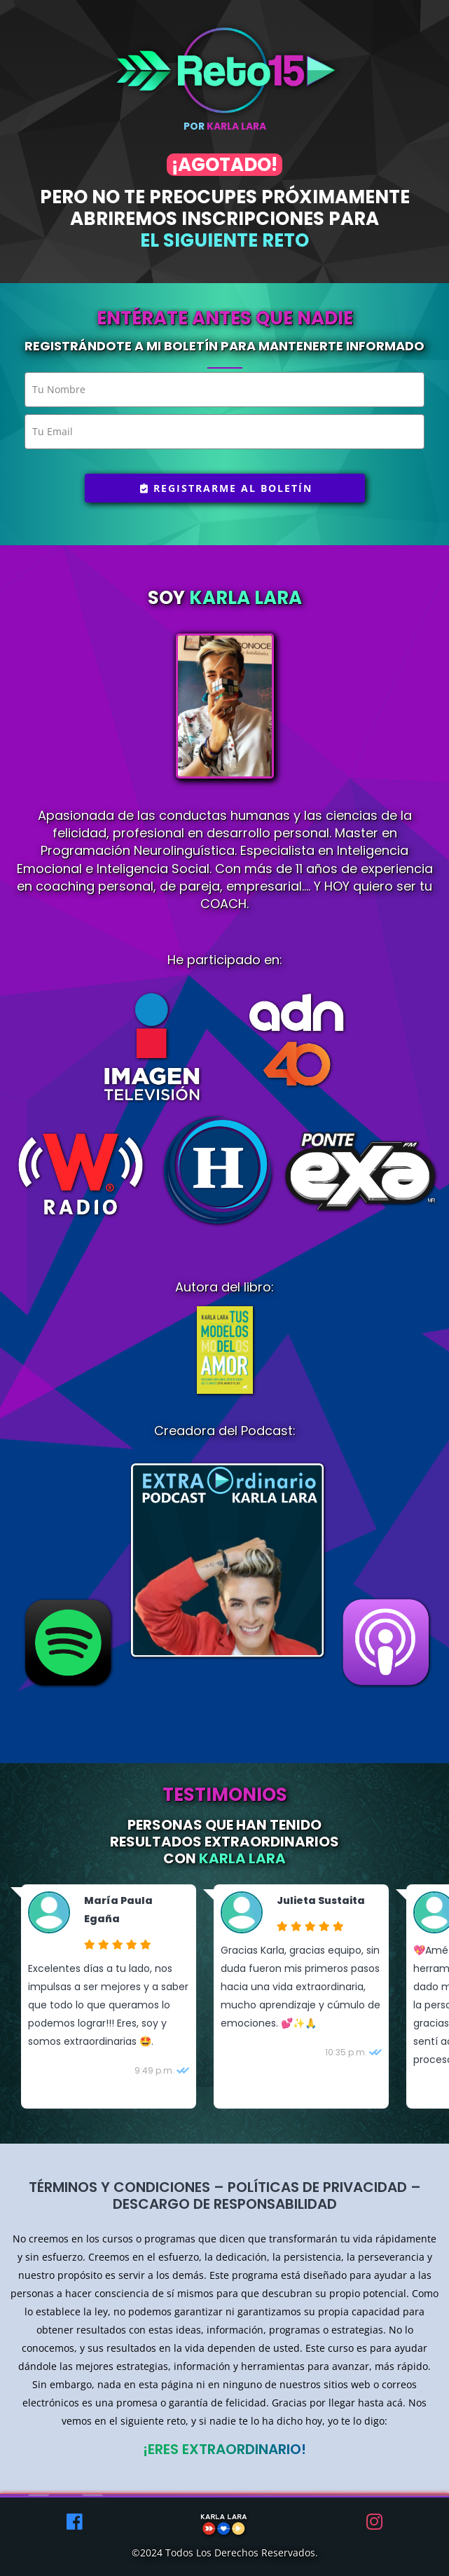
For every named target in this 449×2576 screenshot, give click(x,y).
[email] (224, 431)
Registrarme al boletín (226, 488)
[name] (224, 389)
